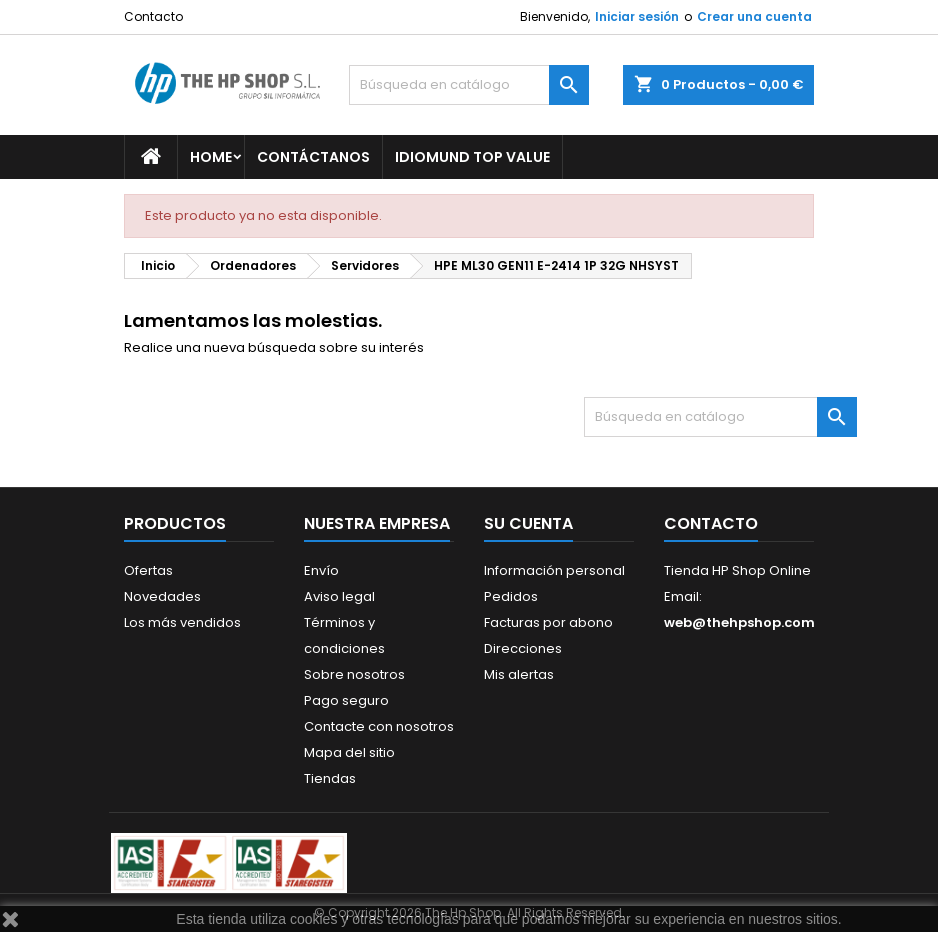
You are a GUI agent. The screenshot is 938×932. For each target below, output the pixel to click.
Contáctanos (313, 157)
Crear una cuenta (754, 16)
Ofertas (148, 570)
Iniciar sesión (637, 16)
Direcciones (523, 648)
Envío (321, 570)
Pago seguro (346, 700)
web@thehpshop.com (739, 622)
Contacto (153, 16)
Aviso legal (339, 596)
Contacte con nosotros (379, 726)
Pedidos (511, 596)
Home (211, 157)
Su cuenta (528, 523)
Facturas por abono (548, 622)
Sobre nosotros (354, 674)
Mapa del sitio (349, 752)
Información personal (554, 570)
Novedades (162, 596)
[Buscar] (469, 85)
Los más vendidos (182, 622)
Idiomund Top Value (472, 157)
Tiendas (330, 778)
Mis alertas (519, 674)
